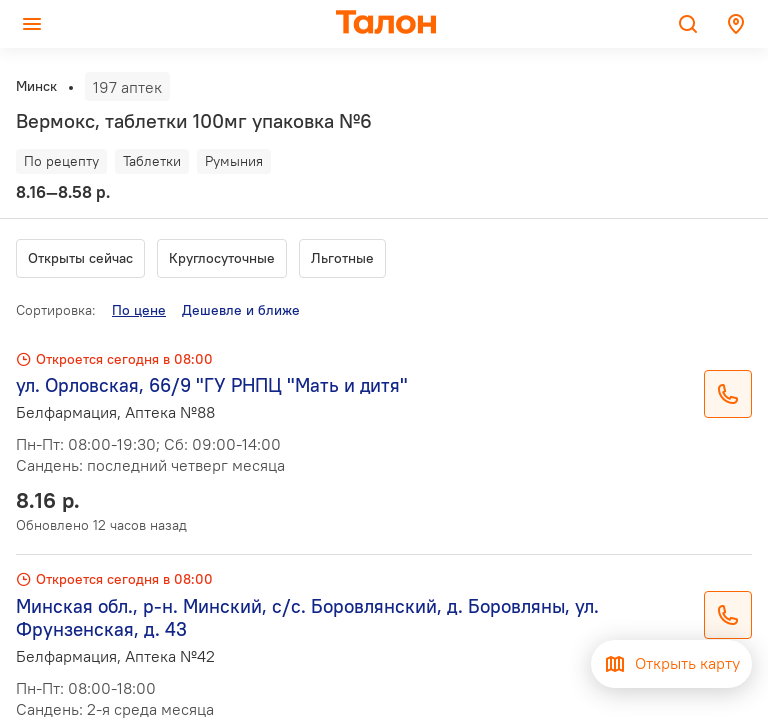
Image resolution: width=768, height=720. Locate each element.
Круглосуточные (222, 258)
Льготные (342, 258)
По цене (139, 310)
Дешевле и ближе (241, 310)
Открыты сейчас (80, 258)
